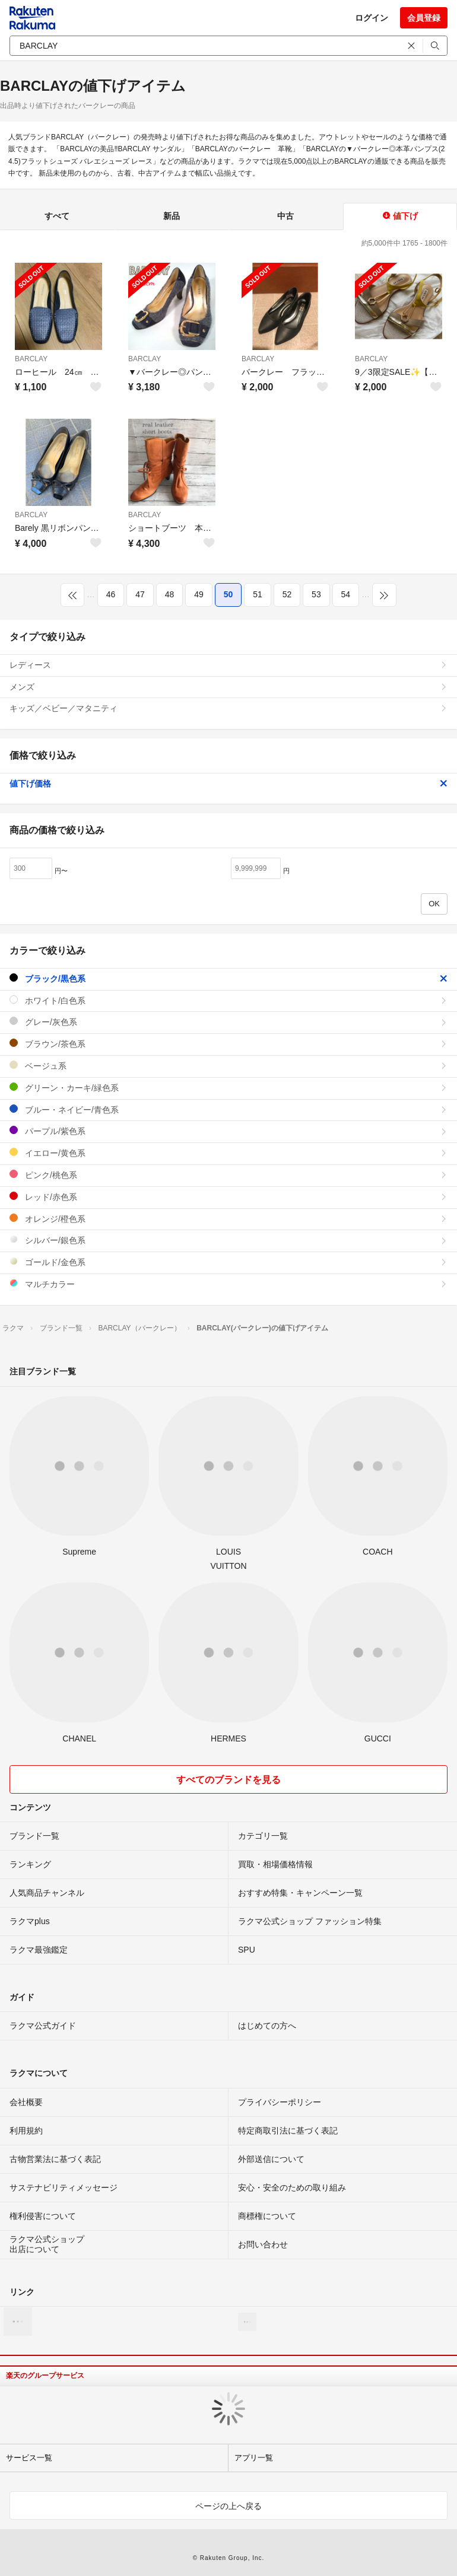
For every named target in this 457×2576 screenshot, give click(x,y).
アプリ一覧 (253, 2457)
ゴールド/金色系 (228, 1262)
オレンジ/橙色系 (228, 1219)
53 (316, 594)
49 (199, 594)
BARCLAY (31, 359)
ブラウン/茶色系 (228, 1044)
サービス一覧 (29, 2457)
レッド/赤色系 (228, 1197)
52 (287, 594)
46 (111, 594)
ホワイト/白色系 (228, 1000)
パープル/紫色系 (228, 1131)
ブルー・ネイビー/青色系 (228, 1109)
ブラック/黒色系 (228, 978)
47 (140, 594)
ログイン (371, 18)
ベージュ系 (228, 1066)
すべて (57, 216)
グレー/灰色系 (228, 1022)
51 (257, 594)
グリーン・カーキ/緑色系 (228, 1087)
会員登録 (423, 18)
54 (346, 594)
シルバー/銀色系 (228, 1240)
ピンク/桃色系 (228, 1175)
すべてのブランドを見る (228, 1780)
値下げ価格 (228, 783)
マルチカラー (228, 1284)
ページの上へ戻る (228, 2506)
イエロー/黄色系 (228, 1153)
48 (169, 594)
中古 (285, 216)
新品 (171, 216)
